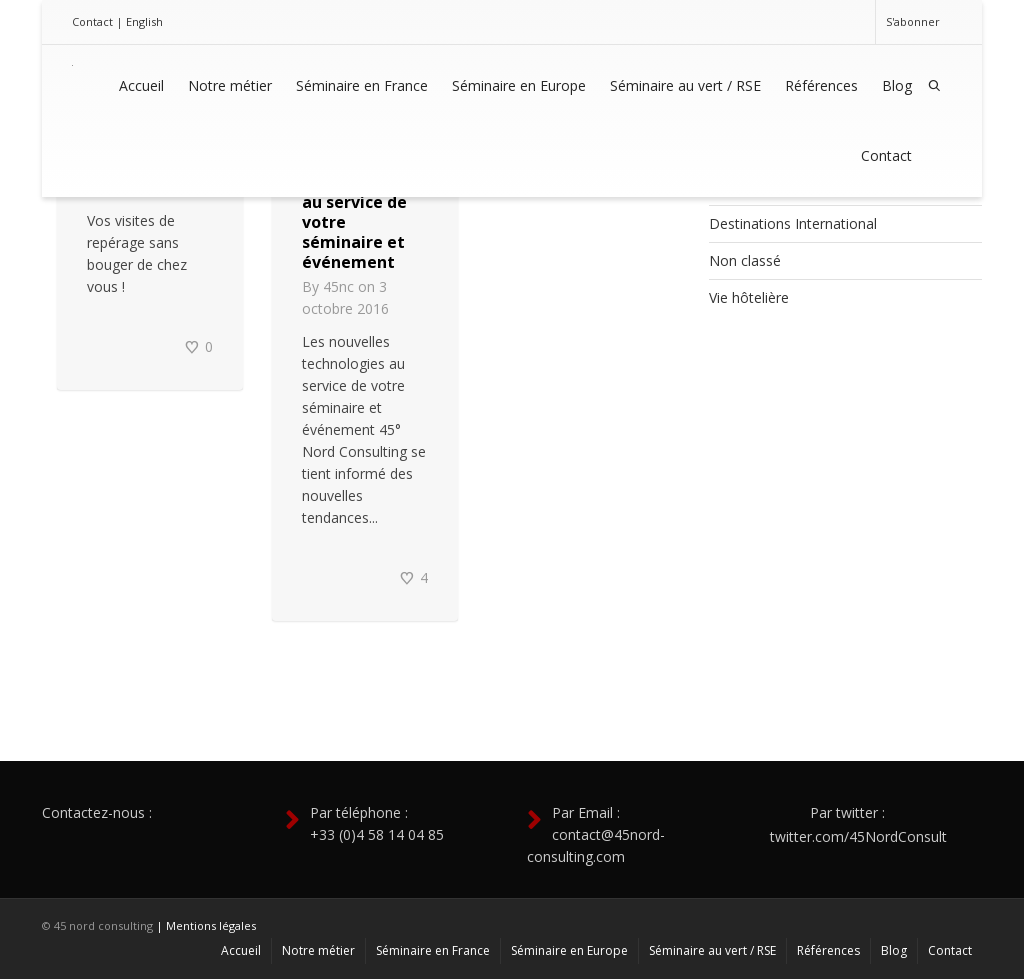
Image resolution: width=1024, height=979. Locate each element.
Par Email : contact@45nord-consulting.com (596, 834)
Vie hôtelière (749, 297)
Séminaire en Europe (519, 85)
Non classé (745, 260)
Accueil (141, 85)
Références (821, 85)
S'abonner (913, 21)
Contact (92, 21)
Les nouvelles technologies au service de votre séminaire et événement (356, 212)
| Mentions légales (206, 925)
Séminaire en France (362, 85)
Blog (897, 85)
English (144, 21)
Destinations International (793, 223)
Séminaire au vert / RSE (685, 85)
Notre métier (230, 85)
